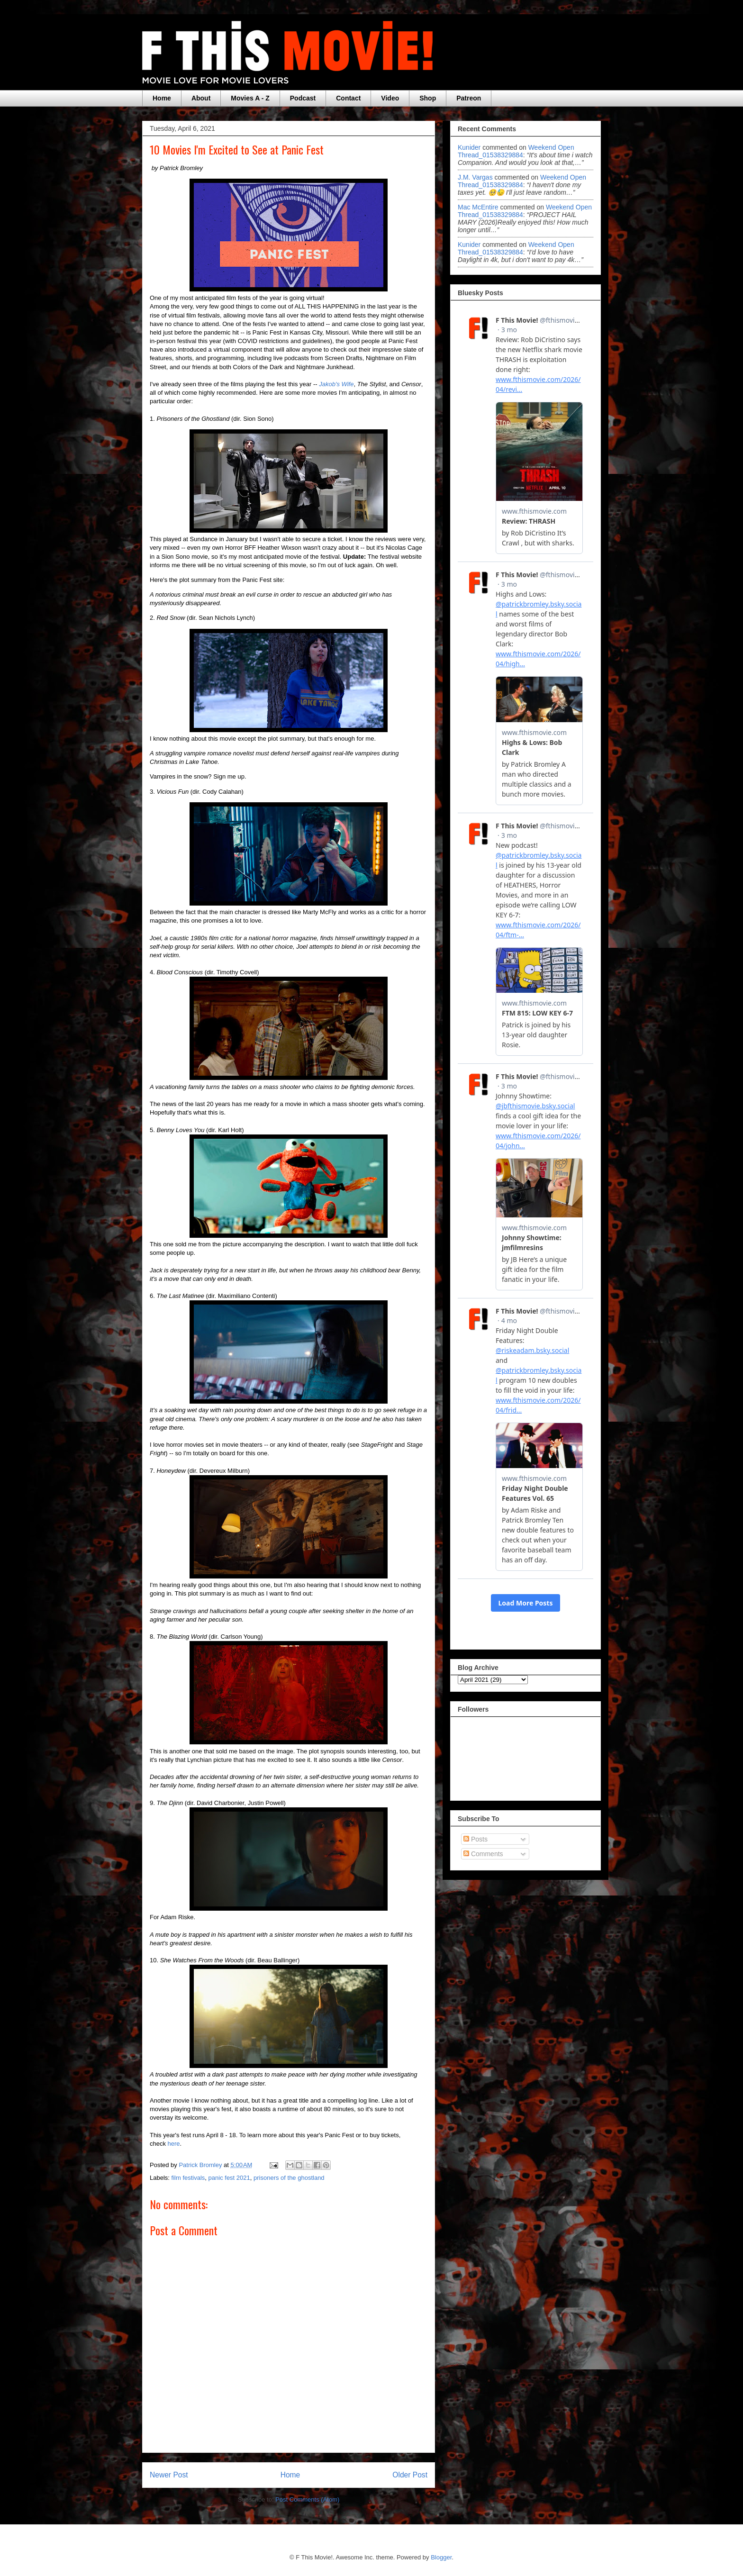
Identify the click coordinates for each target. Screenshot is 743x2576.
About (200, 98)
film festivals (188, 2177)
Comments (483, 1854)
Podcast (303, 98)
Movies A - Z (250, 98)
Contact (348, 98)
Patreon (468, 98)
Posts (475, 1839)
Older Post (409, 2475)
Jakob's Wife (336, 384)
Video (390, 98)
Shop (427, 98)
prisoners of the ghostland (289, 2177)
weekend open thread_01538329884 (516, 151)
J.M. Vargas (475, 177)
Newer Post (169, 2475)
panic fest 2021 (229, 2177)
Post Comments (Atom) (307, 2499)
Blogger (441, 2557)
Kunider (469, 147)
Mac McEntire (478, 207)
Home (162, 98)
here (174, 2143)
